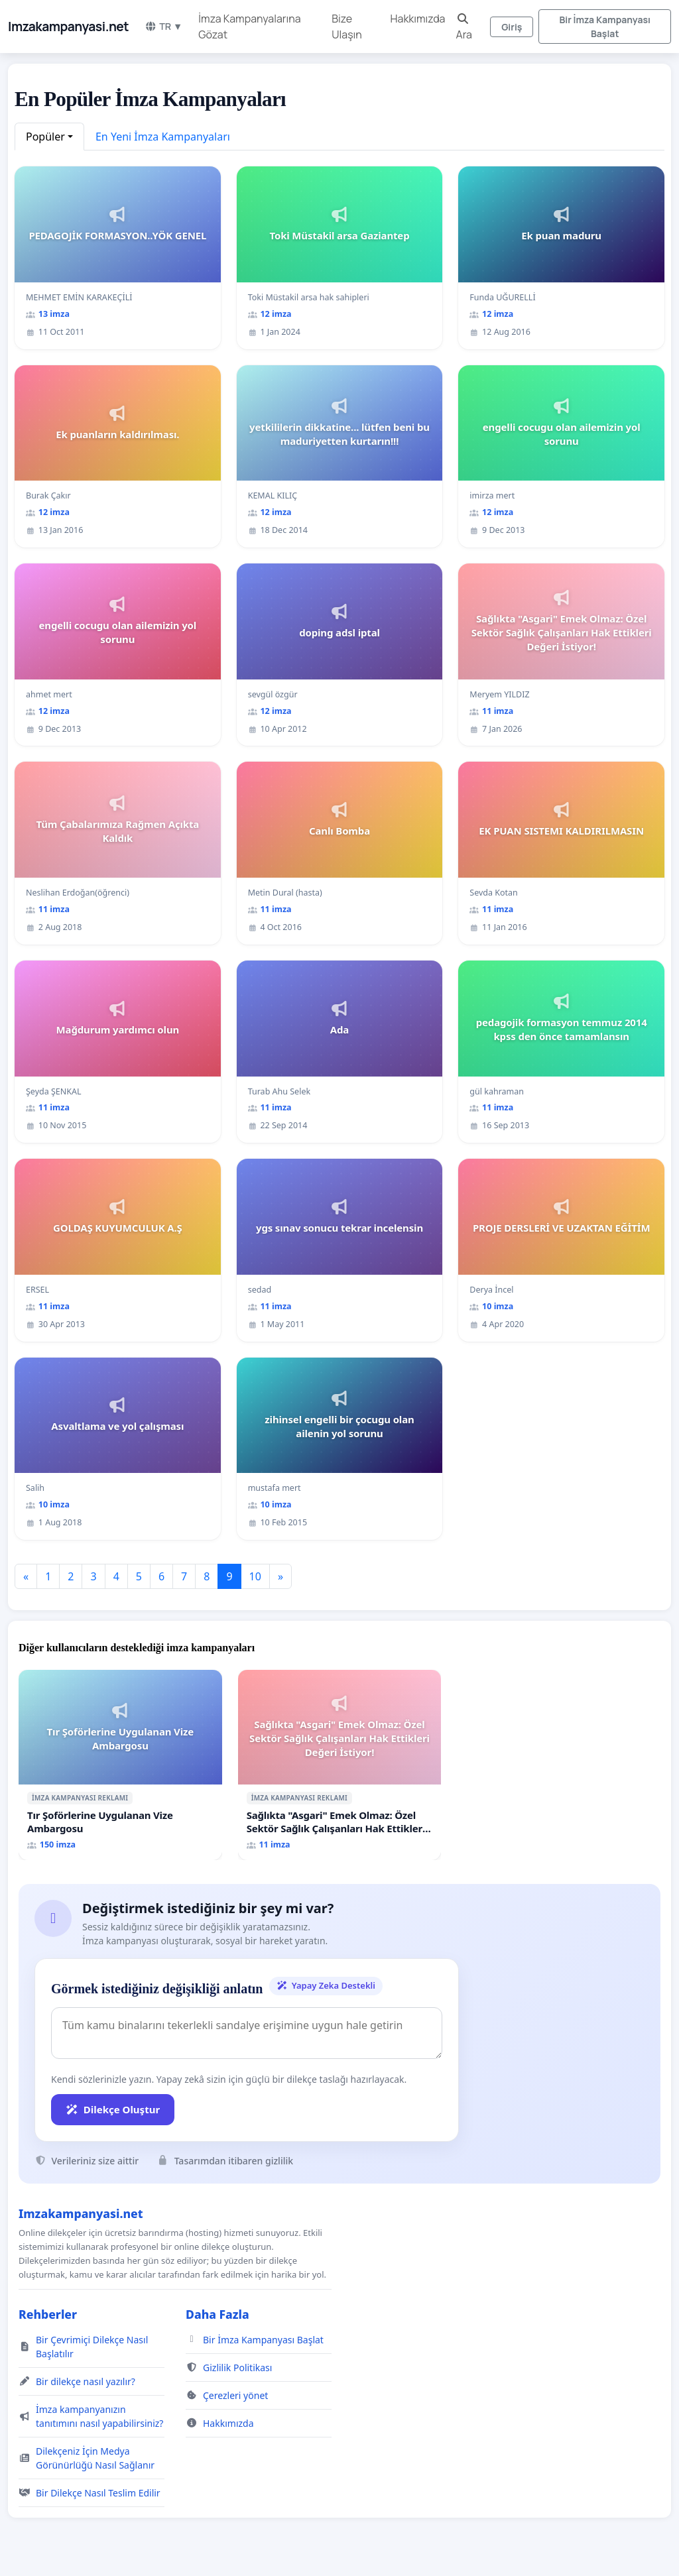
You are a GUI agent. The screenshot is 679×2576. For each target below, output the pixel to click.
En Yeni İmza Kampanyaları (162, 136)
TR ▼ (163, 26)
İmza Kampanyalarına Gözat (249, 26)
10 (255, 1576)
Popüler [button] (45, 136)
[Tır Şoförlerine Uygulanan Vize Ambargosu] (120, 1765)
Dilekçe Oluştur (113, 2109)
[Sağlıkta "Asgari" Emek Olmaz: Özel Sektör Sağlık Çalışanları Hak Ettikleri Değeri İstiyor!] (340, 1765)
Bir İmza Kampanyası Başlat (604, 26)
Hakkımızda (418, 18)
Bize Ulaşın (347, 26)
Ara (464, 27)
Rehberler (48, 2314)
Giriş (511, 27)
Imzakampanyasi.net (68, 26)
